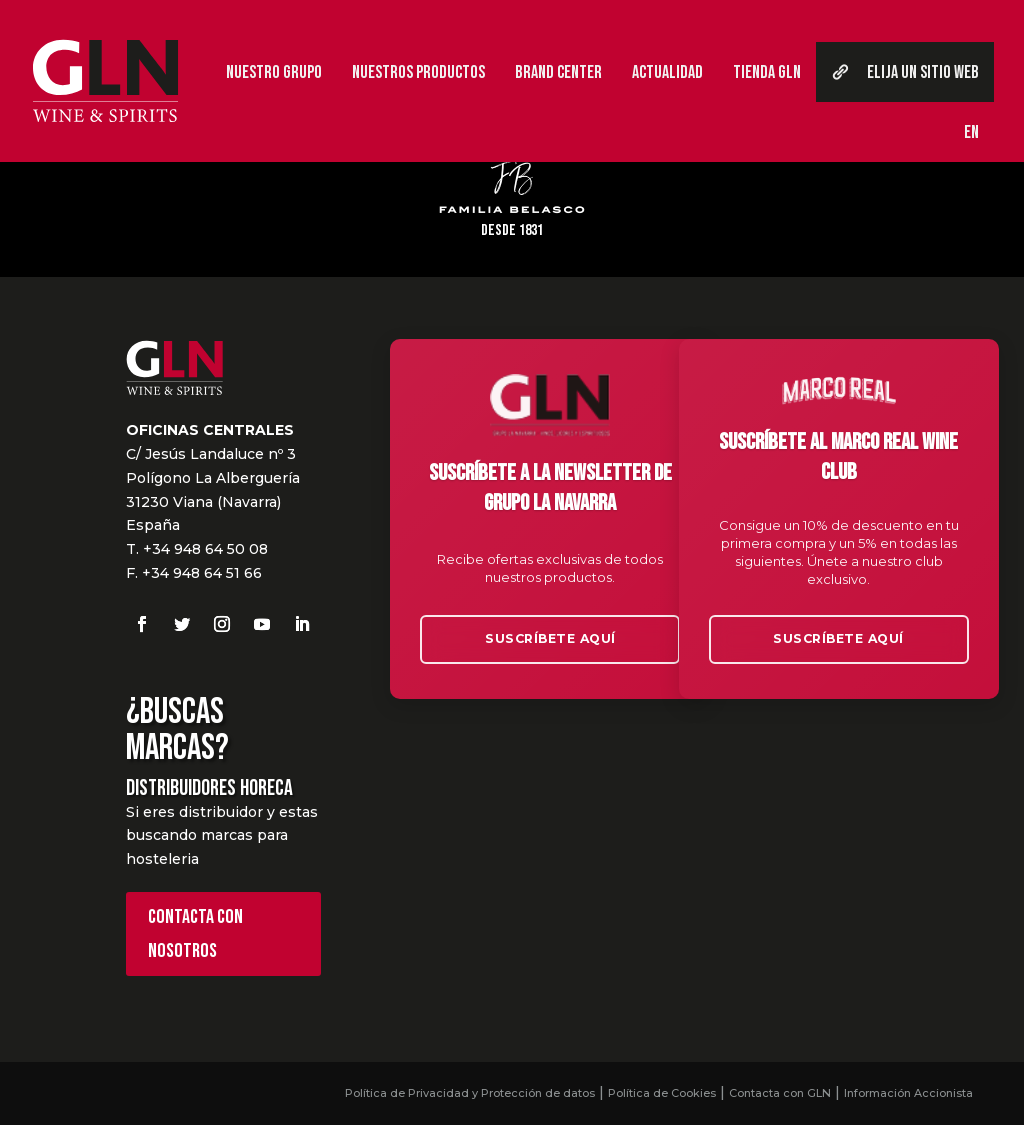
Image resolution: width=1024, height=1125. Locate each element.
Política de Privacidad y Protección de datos (470, 1093)
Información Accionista (908, 1093)
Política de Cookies (662, 1093)
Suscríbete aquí (551, 637)
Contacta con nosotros (195, 934)
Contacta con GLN (780, 1093)
